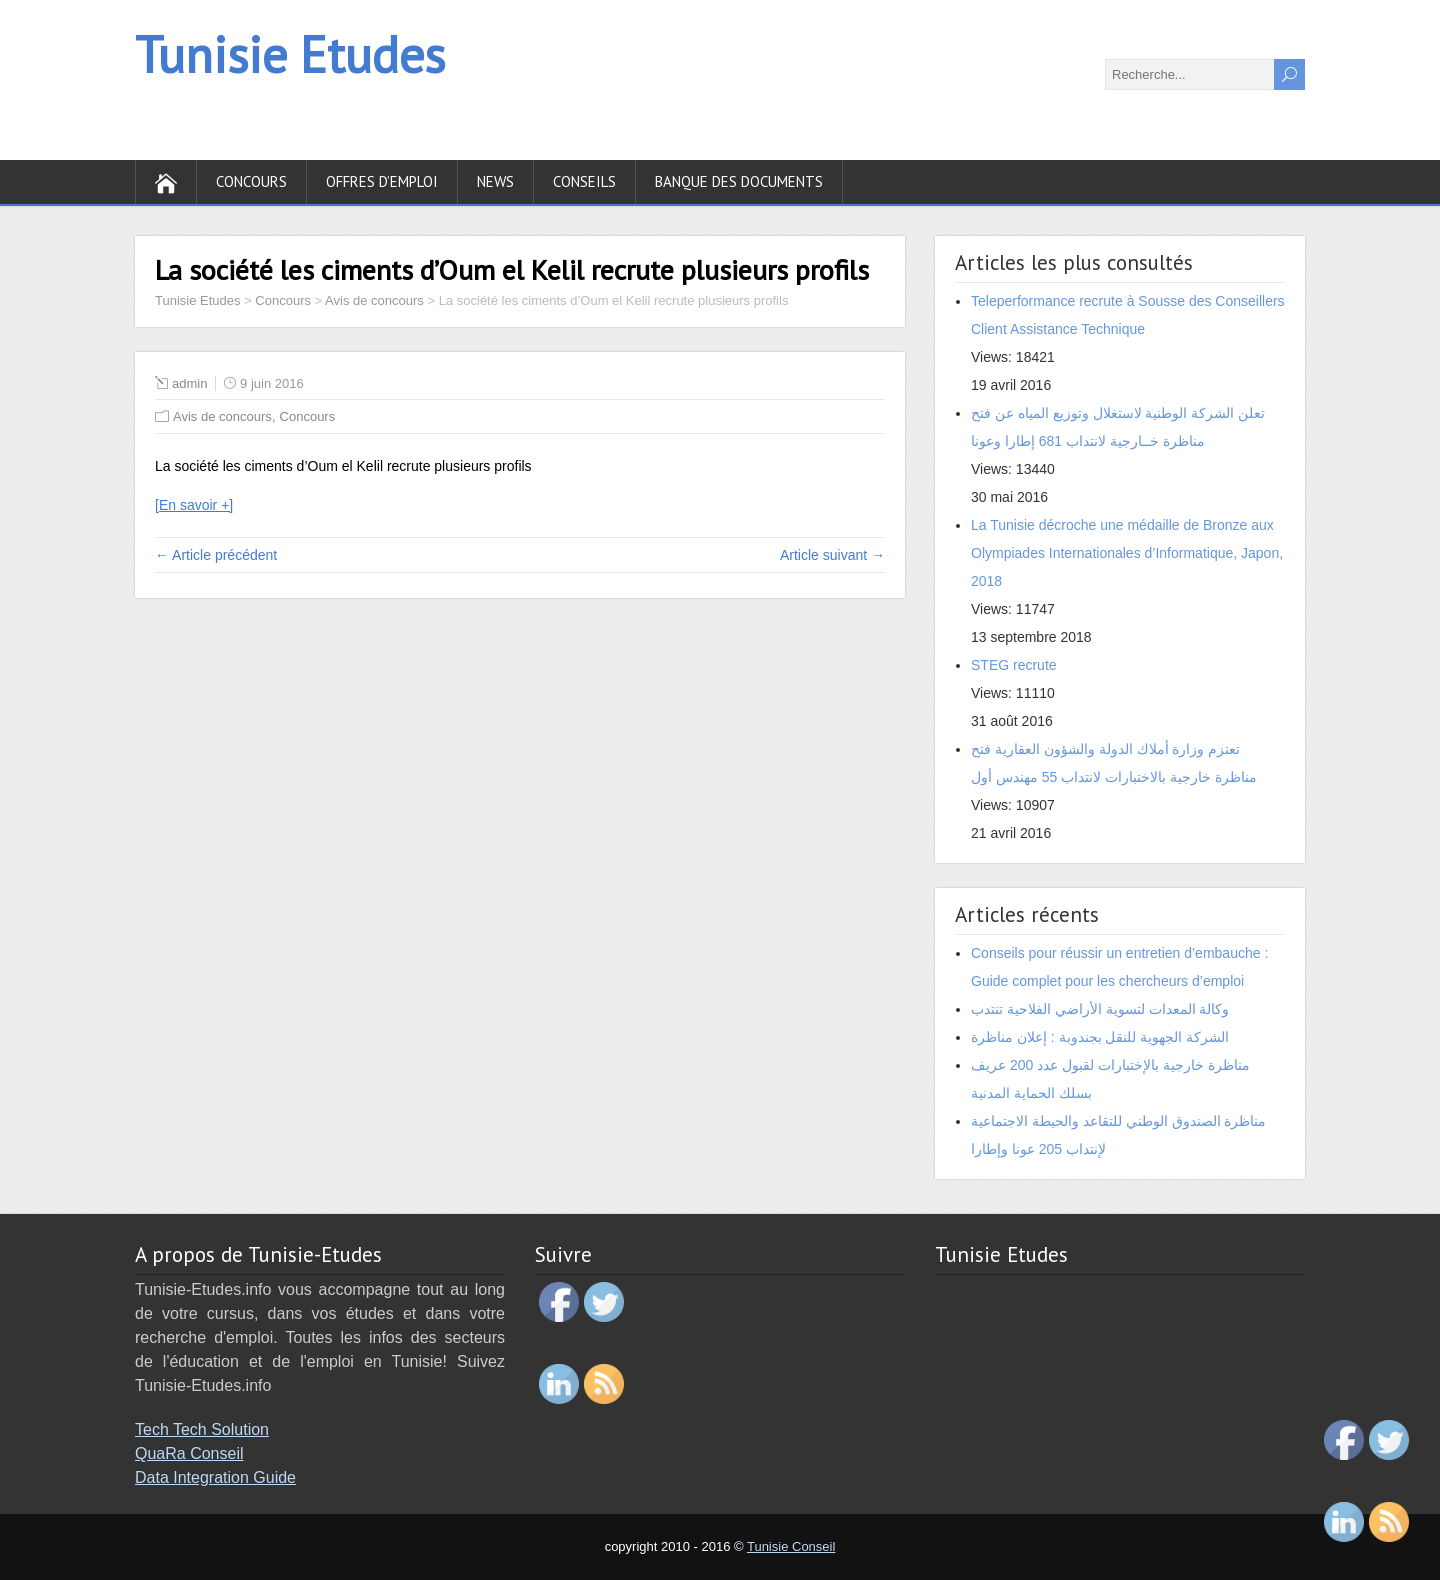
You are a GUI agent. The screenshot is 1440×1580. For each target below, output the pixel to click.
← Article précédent (216, 555)
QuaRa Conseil (189, 1453)
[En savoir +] (194, 505)
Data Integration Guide (215, 1477)
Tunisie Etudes (290, 54)
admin (189, 383)
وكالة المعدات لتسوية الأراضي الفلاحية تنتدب (1100, 1009)
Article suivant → (832, 555)
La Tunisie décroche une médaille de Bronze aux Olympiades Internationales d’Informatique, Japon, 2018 (1127, 553)
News (495, 181)
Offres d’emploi (382, 181)
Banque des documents (739, 181)
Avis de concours (222, 416)
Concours (251, 181)
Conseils (584, 181)
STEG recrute (1014, 665)
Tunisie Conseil (791, 1546)
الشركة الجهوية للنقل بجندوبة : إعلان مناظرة (1100, 1037)
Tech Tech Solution (202, 1429)
